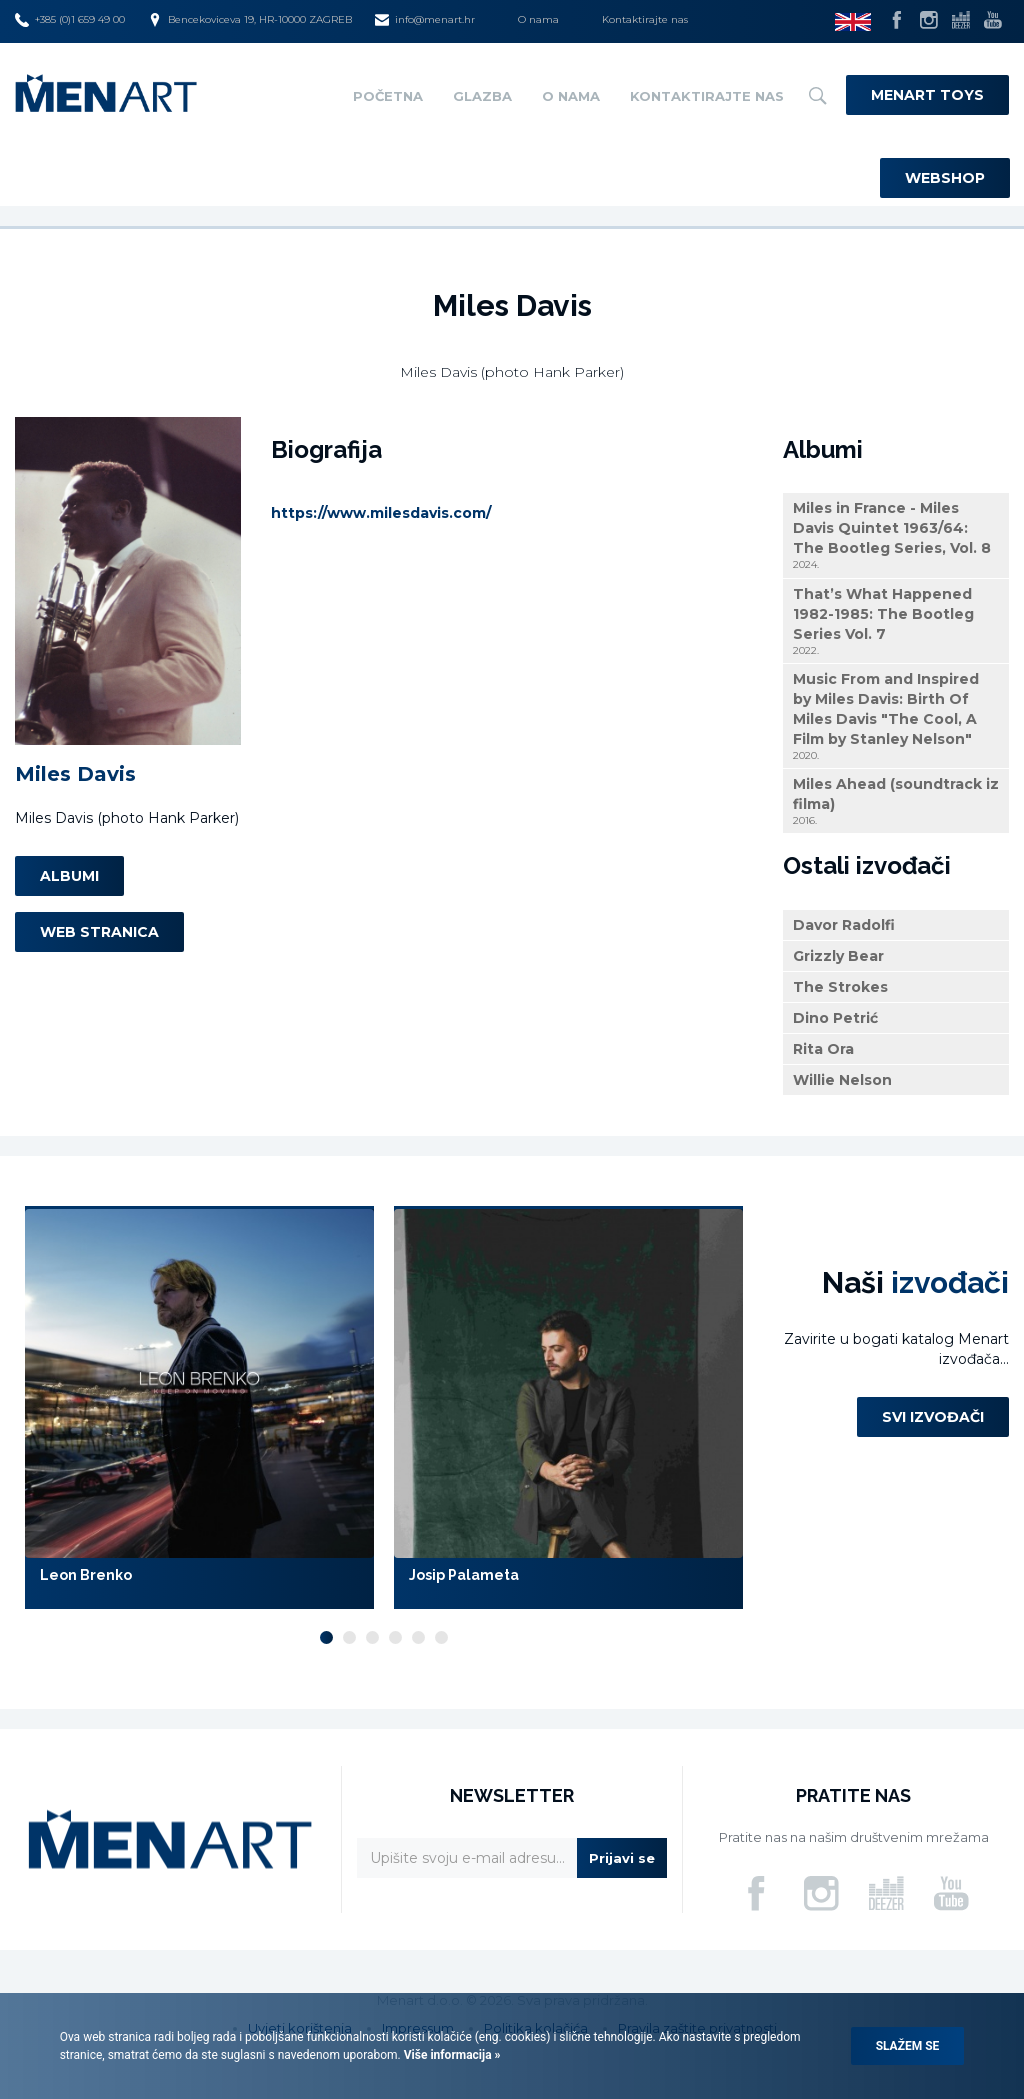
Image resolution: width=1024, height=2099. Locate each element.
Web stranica (99, 932)
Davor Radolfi (844, 925)
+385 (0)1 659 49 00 (70, 20)
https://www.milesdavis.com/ (381, 513)
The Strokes (840, 987)
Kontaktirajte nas (645, 19)
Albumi (69, 876)
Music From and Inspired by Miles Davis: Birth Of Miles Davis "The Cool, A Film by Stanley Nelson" (896, 716)
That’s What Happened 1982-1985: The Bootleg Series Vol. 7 (896, 621)
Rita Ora (823, 1049)
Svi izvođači (933, 1417)
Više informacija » (451, 2055)
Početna (388, 96)
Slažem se (908, 2046)
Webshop (945, 178)
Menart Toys (927, 95)
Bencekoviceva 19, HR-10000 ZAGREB (250, 20)
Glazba (482, 96)
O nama (538, 19)
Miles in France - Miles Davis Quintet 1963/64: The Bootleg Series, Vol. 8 (896, 535)
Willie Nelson (842, 1080)
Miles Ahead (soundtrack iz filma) (896, 801)
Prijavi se (622, 1858)
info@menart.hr (425, 20)
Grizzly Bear (838, 956)
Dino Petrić (835, 1018)
